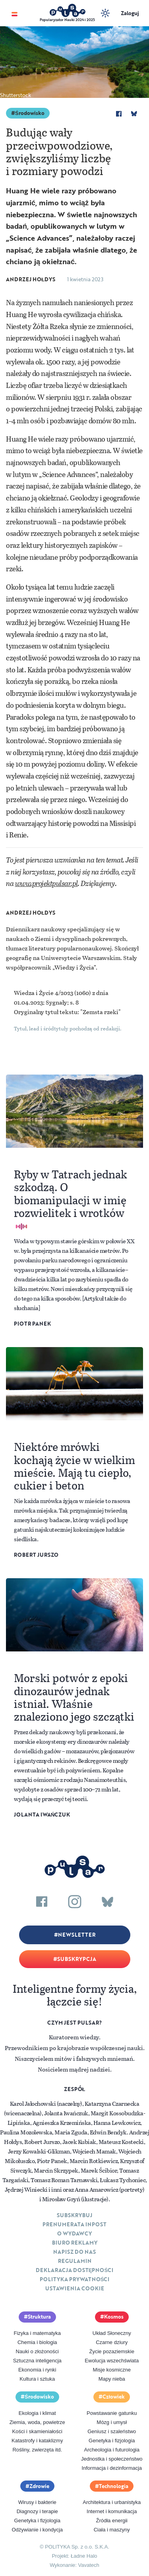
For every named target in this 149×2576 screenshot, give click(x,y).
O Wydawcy (74, 2233)
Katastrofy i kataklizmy (37, 2441)
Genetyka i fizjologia (112, 2441)
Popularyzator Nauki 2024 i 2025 (67, 19)
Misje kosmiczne (112, 2370)
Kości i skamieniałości (37, 2431)
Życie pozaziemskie (111, 2351)
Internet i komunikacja (112, 2511)
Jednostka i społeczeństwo (112, 2459)
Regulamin (74, 2261)
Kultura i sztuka (37, 2379)
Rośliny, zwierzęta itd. (37, 2450)
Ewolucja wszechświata (112, 2361)
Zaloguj (130, 13)
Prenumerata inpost (74, 2224)
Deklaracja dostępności (74, 2270)
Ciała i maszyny (112, 2530)
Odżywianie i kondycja (37, 2530)
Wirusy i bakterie (37, 2502)
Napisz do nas (74, 2252)
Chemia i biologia (37, 2342)
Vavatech (88, 2565)
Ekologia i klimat (37, 2413)
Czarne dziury (112, 2342)
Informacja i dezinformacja (111, 2468)
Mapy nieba (112, 2379)
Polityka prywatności (75, 2279)
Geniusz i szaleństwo (111, 2431)
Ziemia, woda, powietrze (37, 2422)
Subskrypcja (76, 1959)
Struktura (39, 2317)
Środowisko (30, 113)
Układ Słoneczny (112, 2333)
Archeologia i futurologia (111, 2450)
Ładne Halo (84, 2556)
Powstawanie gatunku (112, 2413)
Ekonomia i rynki (37, 2370)
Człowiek (114, 2397)
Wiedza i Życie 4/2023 (44, 992)
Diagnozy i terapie (37, 2511)
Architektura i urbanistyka (112, 2502)
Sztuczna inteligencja (37, 2361)
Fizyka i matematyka (37, 2333)
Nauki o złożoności (37, 2351)
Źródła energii (112, 2520)
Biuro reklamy (74, 2243)
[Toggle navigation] (14, 13)
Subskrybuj (74, 2215)
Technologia (113, 2486)
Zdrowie (39, 2486)
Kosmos (114, 2317)
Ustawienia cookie (74, 2288)
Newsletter (76, 1935)
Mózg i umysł (112, 2422)
